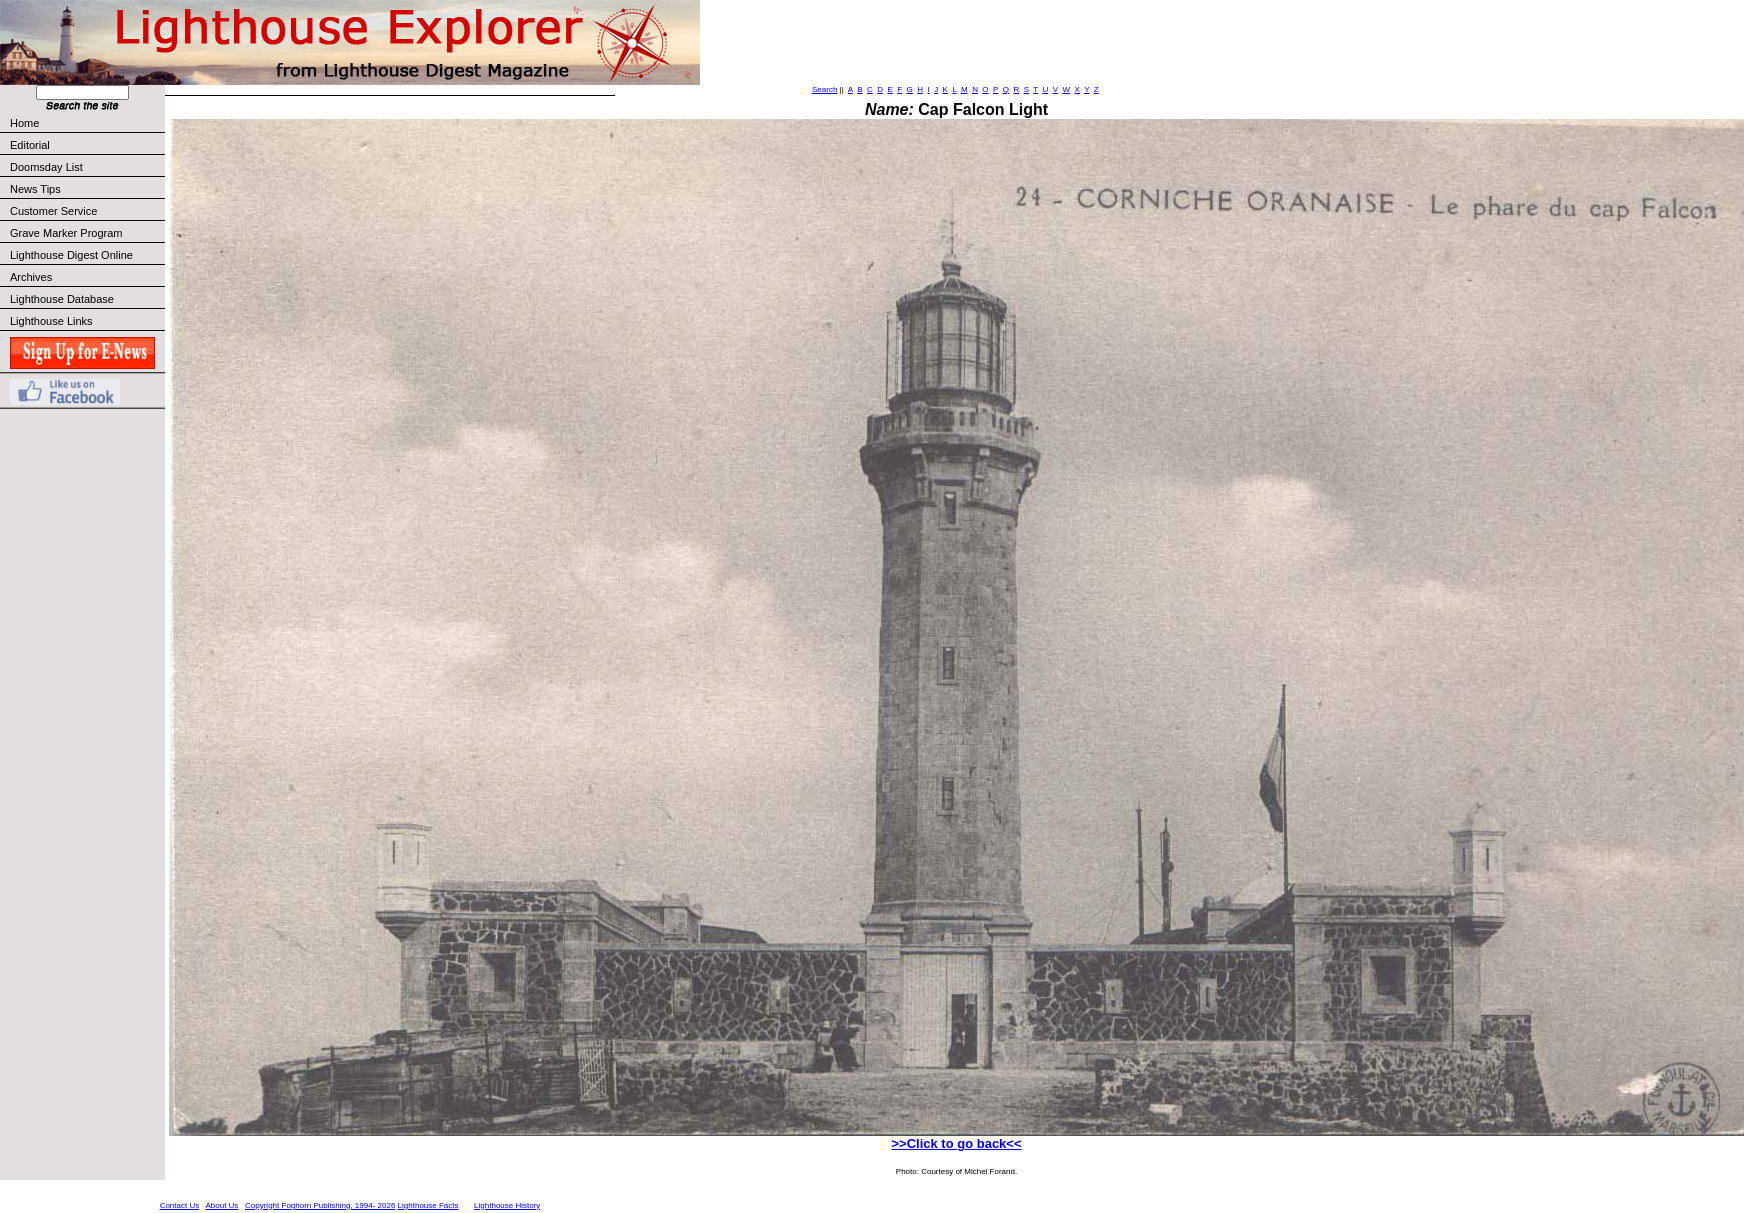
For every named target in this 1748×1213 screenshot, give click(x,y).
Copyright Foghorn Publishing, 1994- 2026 (320, 1205)
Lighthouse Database (62, 299)
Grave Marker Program (66, 233)
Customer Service (86, 211)
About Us (221, 1205)
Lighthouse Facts (428, 1205)
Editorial (86, 145)
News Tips (35, 189)
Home (24, 123)
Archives (31, 277)
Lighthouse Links (51, 321)
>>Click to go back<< (956, 1143)
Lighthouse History (507, 1205)
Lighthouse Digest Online (71, 255)
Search (824, 89)
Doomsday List (46, 167)
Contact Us (180, 1205)
